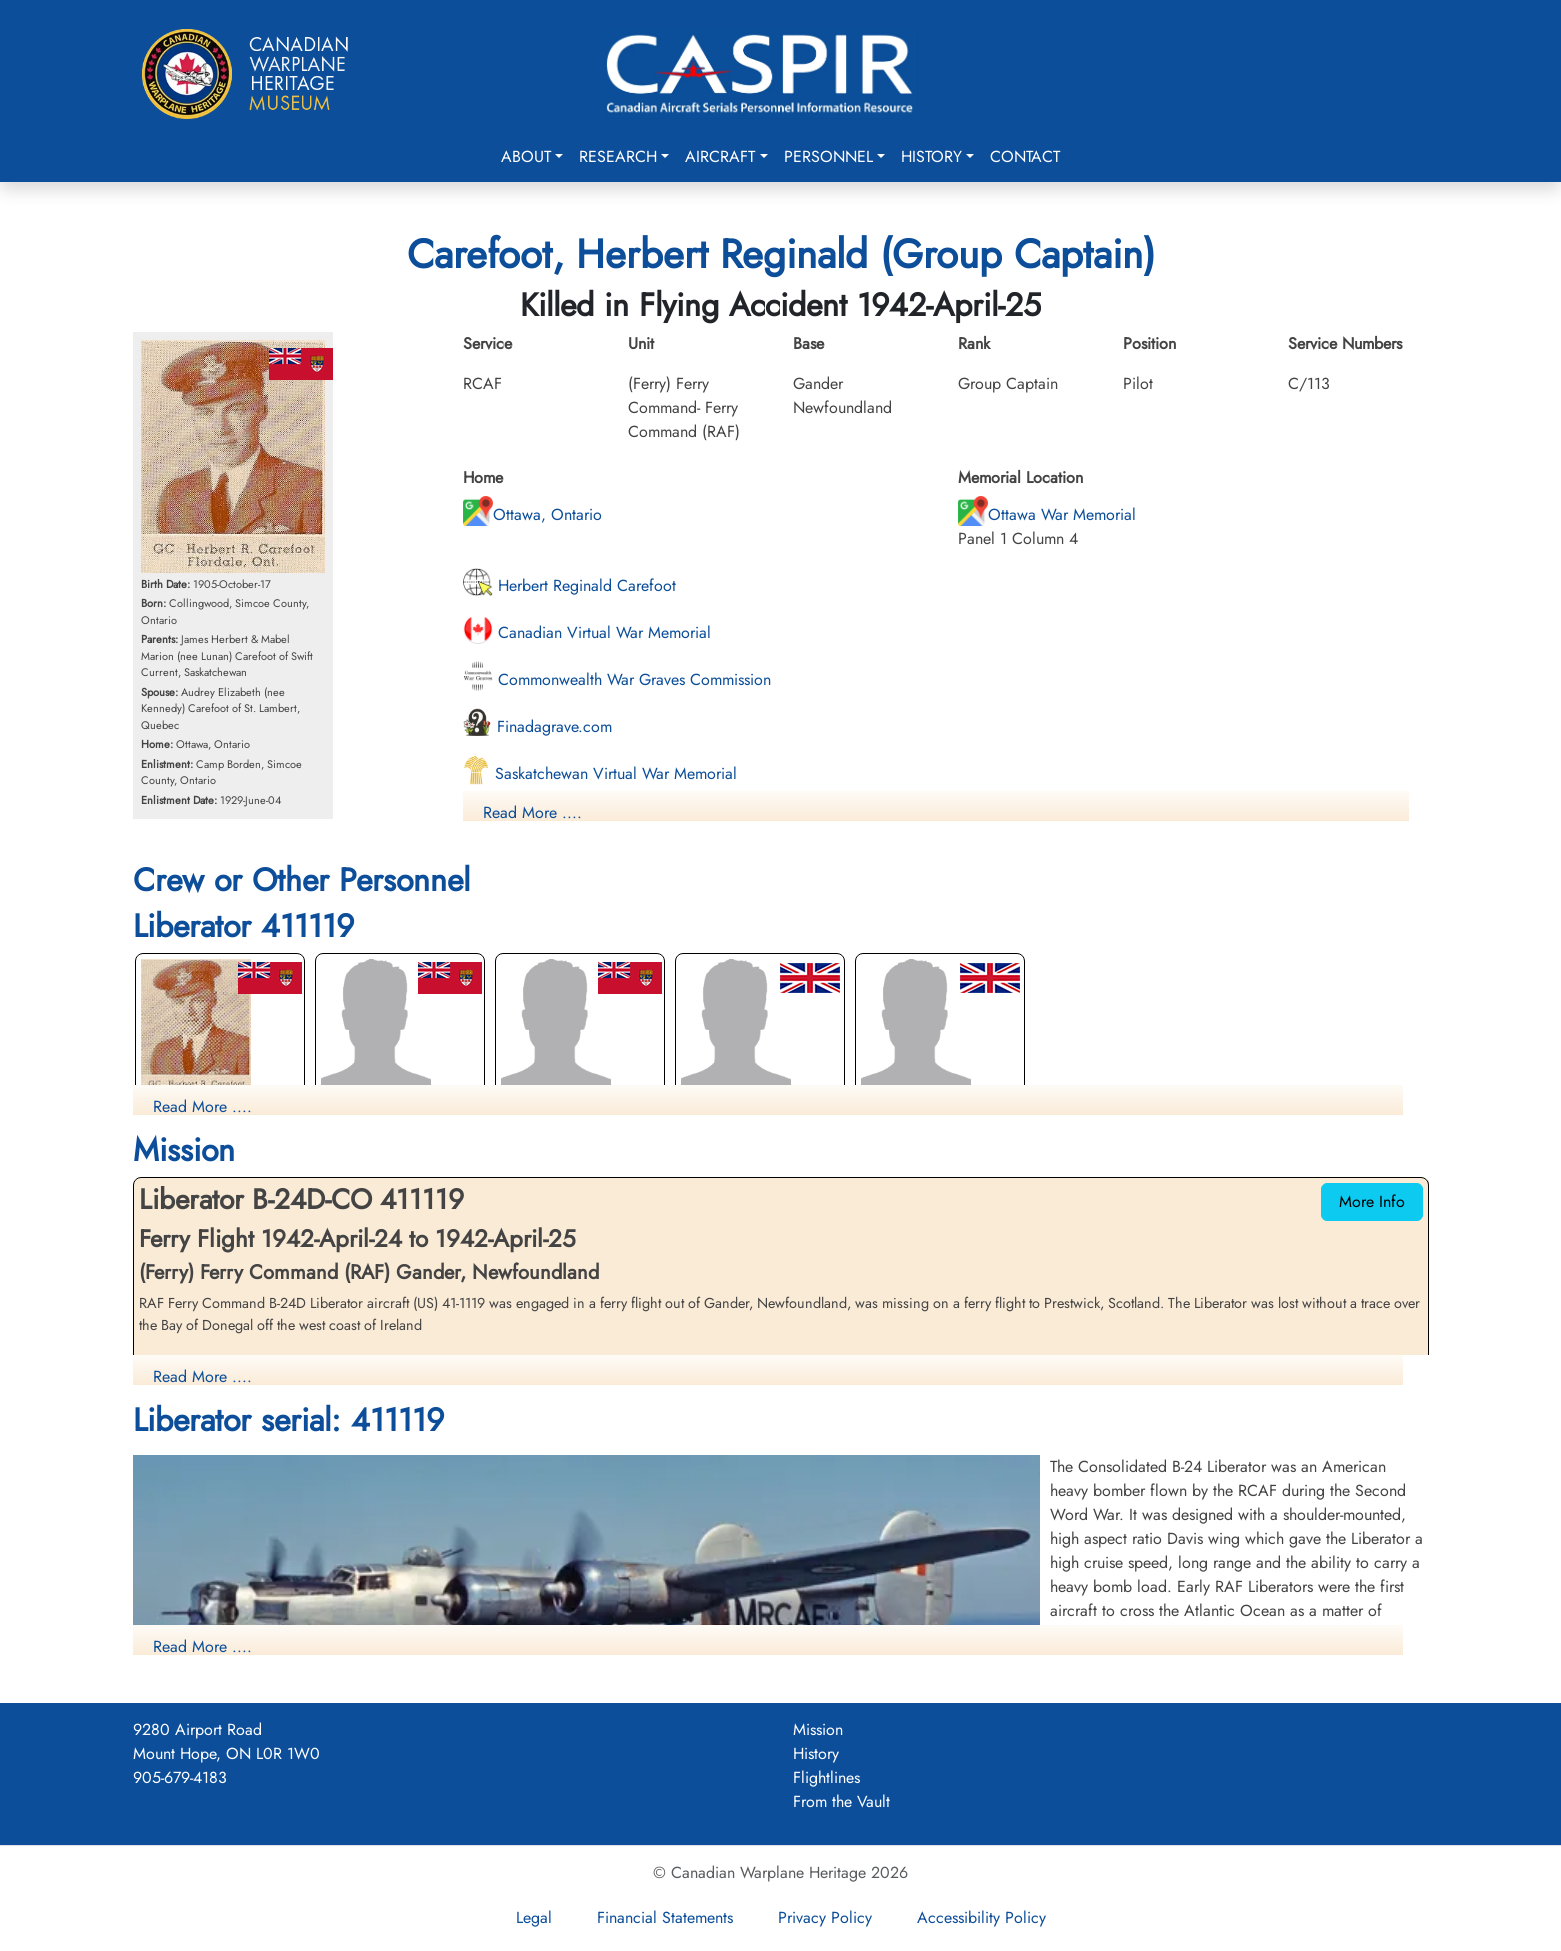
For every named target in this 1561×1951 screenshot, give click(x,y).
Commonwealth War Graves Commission (617, 679)
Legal (534, 1917)
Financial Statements (665, 1917)
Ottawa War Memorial (1047, 514)
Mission (818, 1729)
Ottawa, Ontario (532, 514)
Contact (1025, 156)
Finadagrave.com (537, 726)
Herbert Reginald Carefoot (569, 585)
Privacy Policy (825, 1917)
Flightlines (826, 1777)
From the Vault (841, 1801)
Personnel (828, 156)
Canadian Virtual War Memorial (587, 632)
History (931, 156)
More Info (1372, 1201)
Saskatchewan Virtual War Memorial (600, 773)
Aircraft (720, 156)
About (526, 156)
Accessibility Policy (981, 1917)
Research (618, 156)
